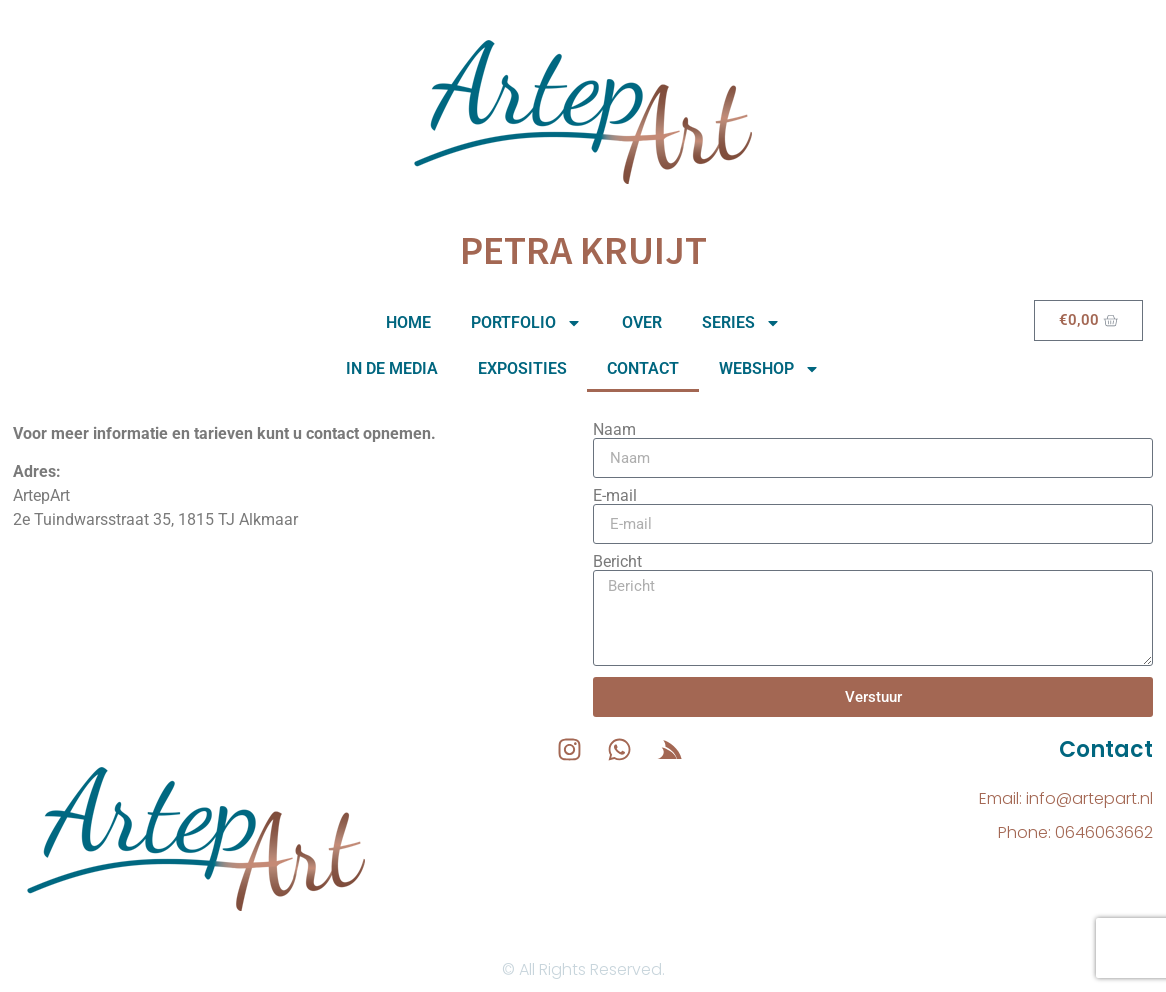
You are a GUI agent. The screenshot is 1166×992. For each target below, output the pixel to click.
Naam (614, 430)
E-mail (615, 496)
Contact (643, 368)
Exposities (522, 368)
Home (408, 322)
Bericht (617, 562)
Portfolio (526, 323)
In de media (392, 368)
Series (741, 323)
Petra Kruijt (583, 250)
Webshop (769, 369)
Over (642, 322)
